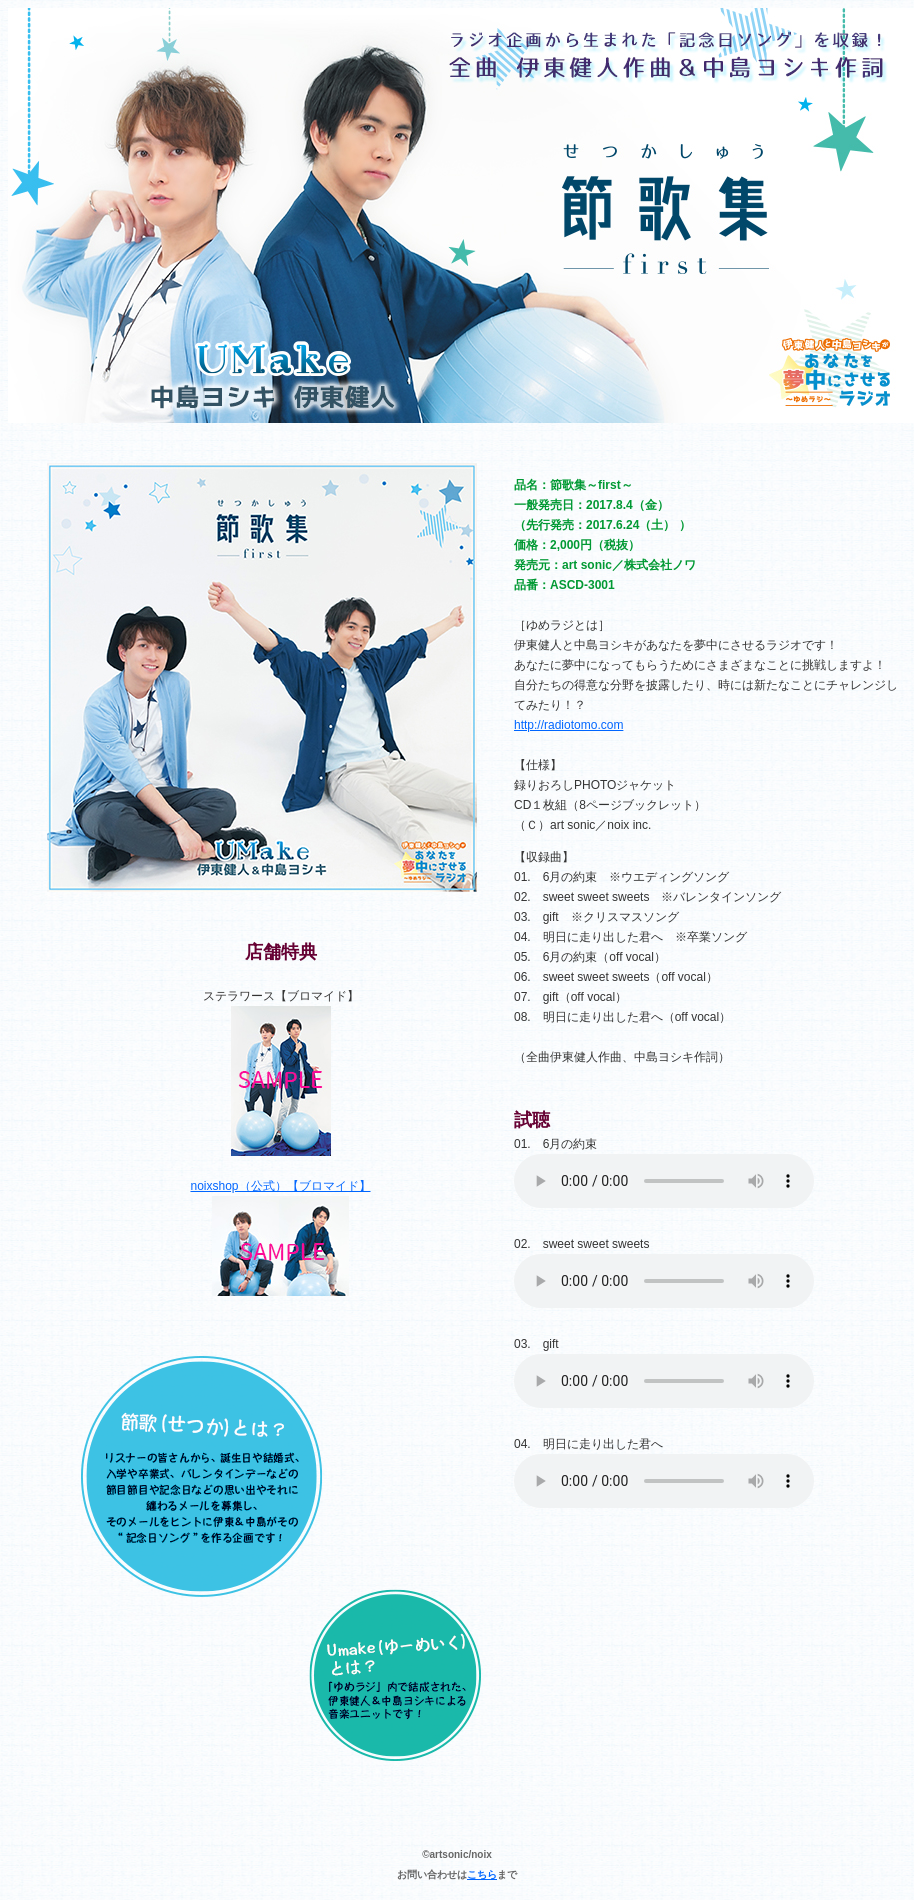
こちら (482, 1874)
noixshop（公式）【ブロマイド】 (280, 1186)
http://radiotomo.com (568, 725)
